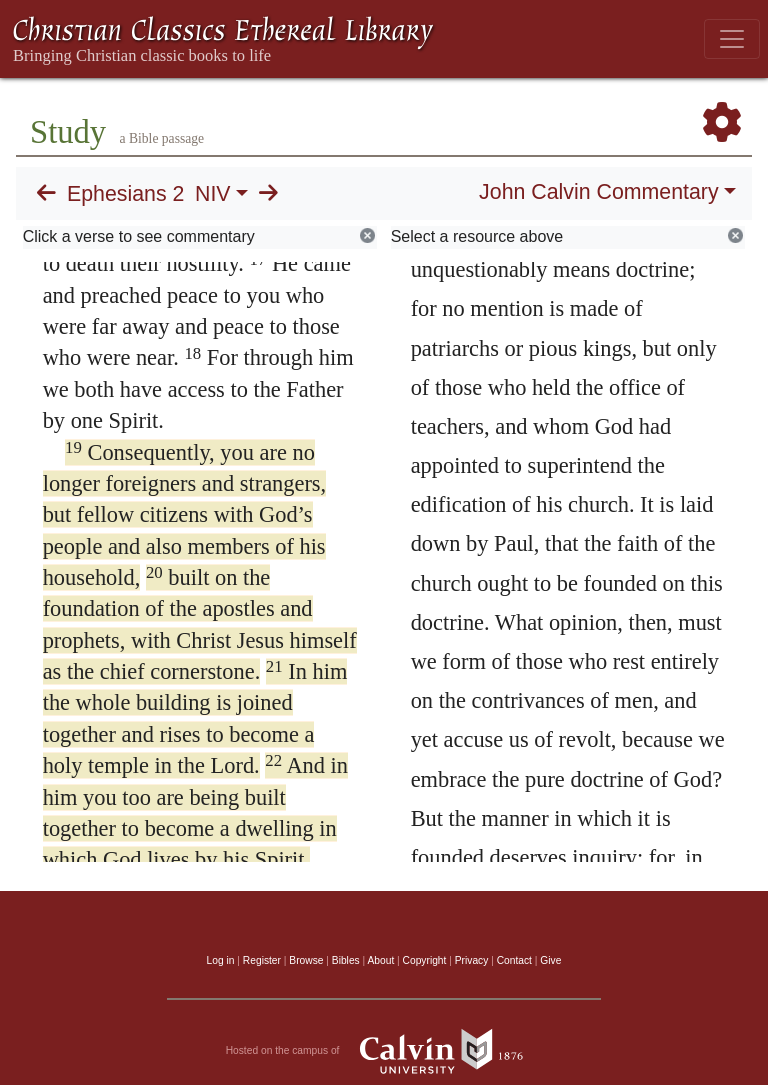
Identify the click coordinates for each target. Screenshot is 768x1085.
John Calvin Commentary (598, 192)
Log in (221, 960)
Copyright (425, 960)
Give (550, 960)
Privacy (472, 960)
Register (262, 960)
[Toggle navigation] (732, 39)
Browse (306, 960)
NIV (213, 194)
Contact (514, 960)
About (380, 960)
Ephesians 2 (125, 194)
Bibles (346, 960)
